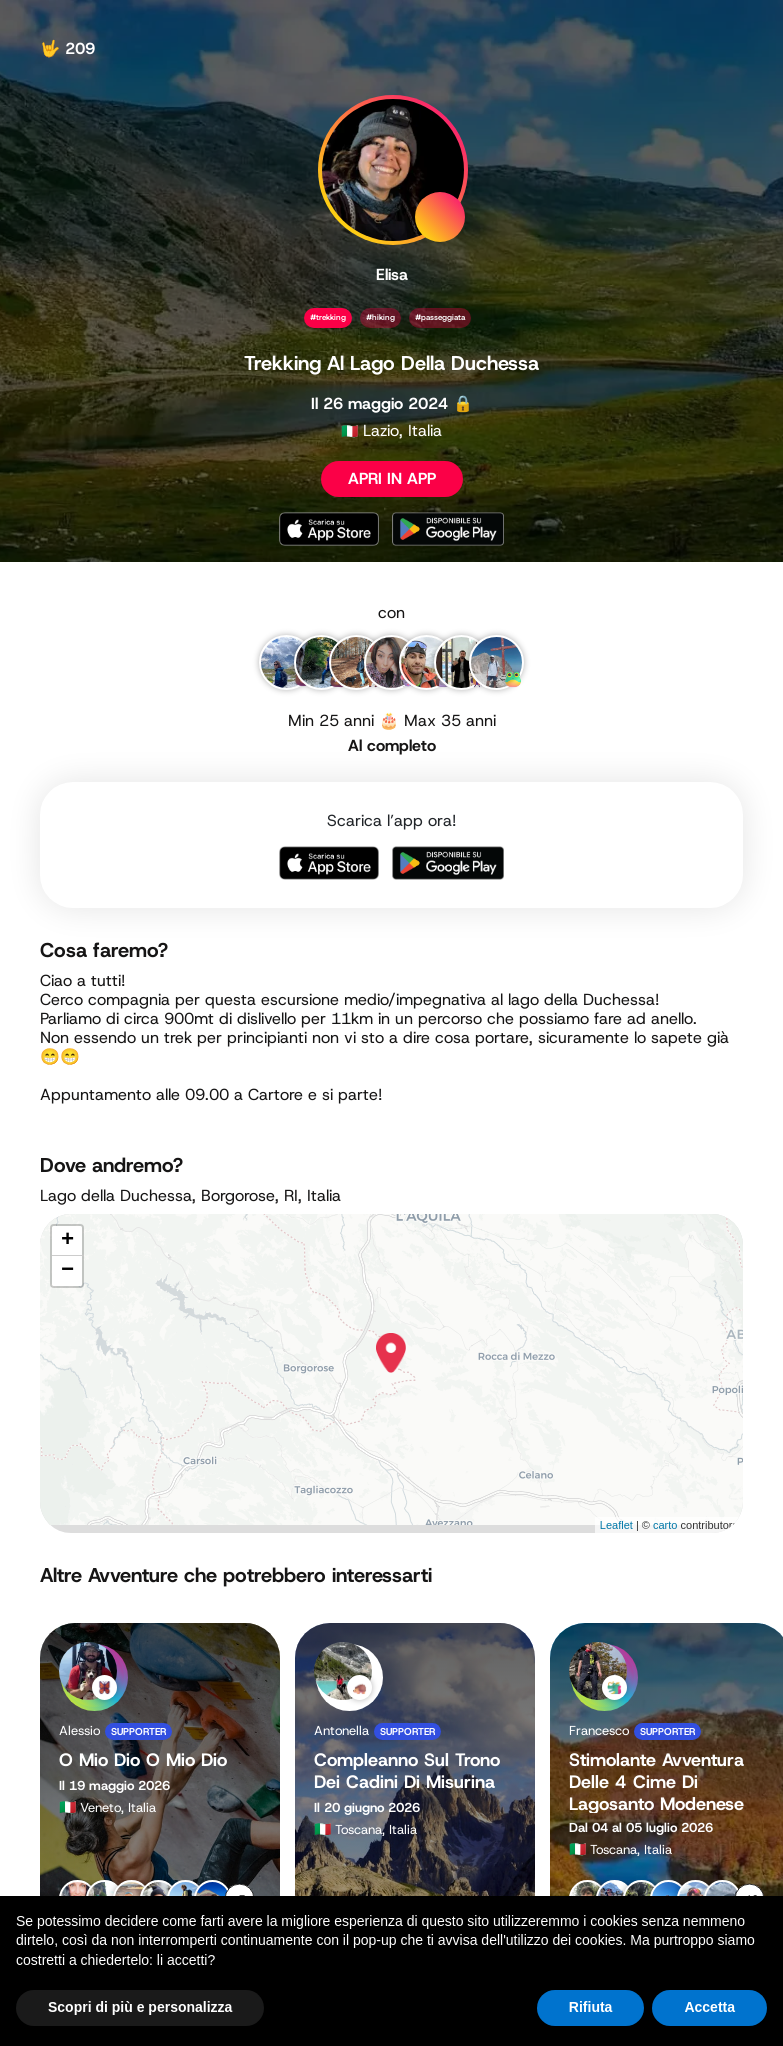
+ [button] (67, 1241)
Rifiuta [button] (591, 2007)
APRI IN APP (392, 478)
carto (665, 1525)
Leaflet (616, 1525)
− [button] (67, 1271)
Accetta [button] (709, 2007)
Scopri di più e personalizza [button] (140, 2007)
